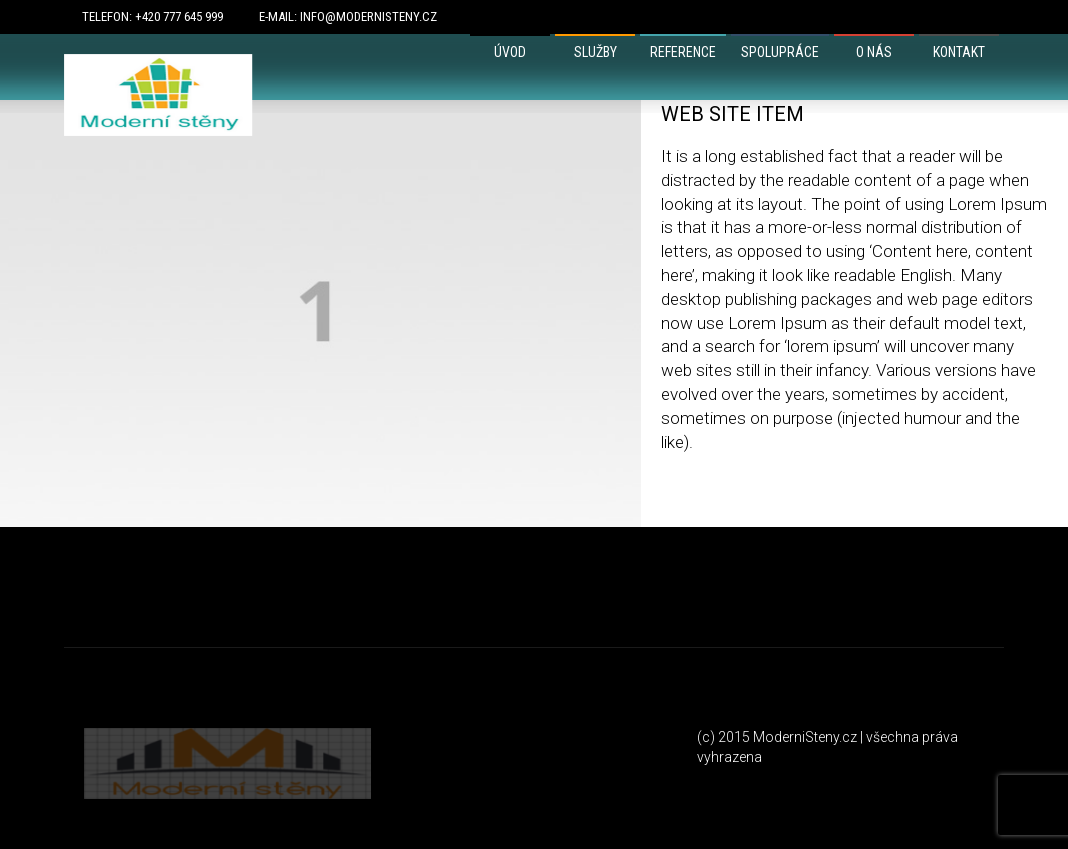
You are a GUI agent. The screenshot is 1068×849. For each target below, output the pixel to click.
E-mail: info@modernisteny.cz (348, 16)
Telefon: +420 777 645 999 (152, 16)
